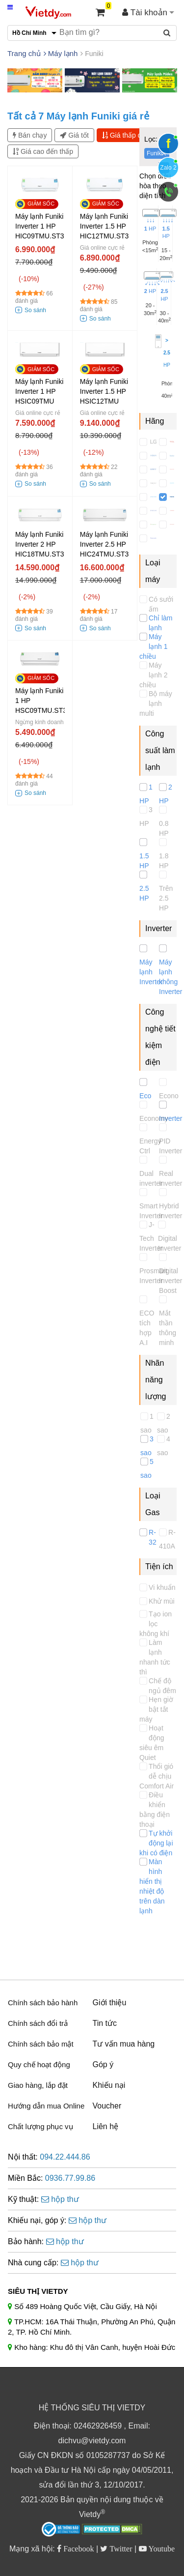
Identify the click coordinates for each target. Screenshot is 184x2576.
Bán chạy (30, 135)
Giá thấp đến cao (132, 135)
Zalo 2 (168, 167)
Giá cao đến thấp (43, 151)
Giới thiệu (110, 2002)
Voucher (107, 2106)
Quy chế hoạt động (39, 2064)
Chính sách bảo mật (41, 2044)
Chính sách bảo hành (43, 2002)
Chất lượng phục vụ (40, 2126)
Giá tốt (74, 135)
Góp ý (103, 2064)
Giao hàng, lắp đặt (38, 2085)
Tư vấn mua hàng (124, 2044)
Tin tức (105, 2023)
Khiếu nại (109, 2085)
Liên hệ (106, 2126)
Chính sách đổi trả (38, 2023)
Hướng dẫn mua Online (46, 2106)
